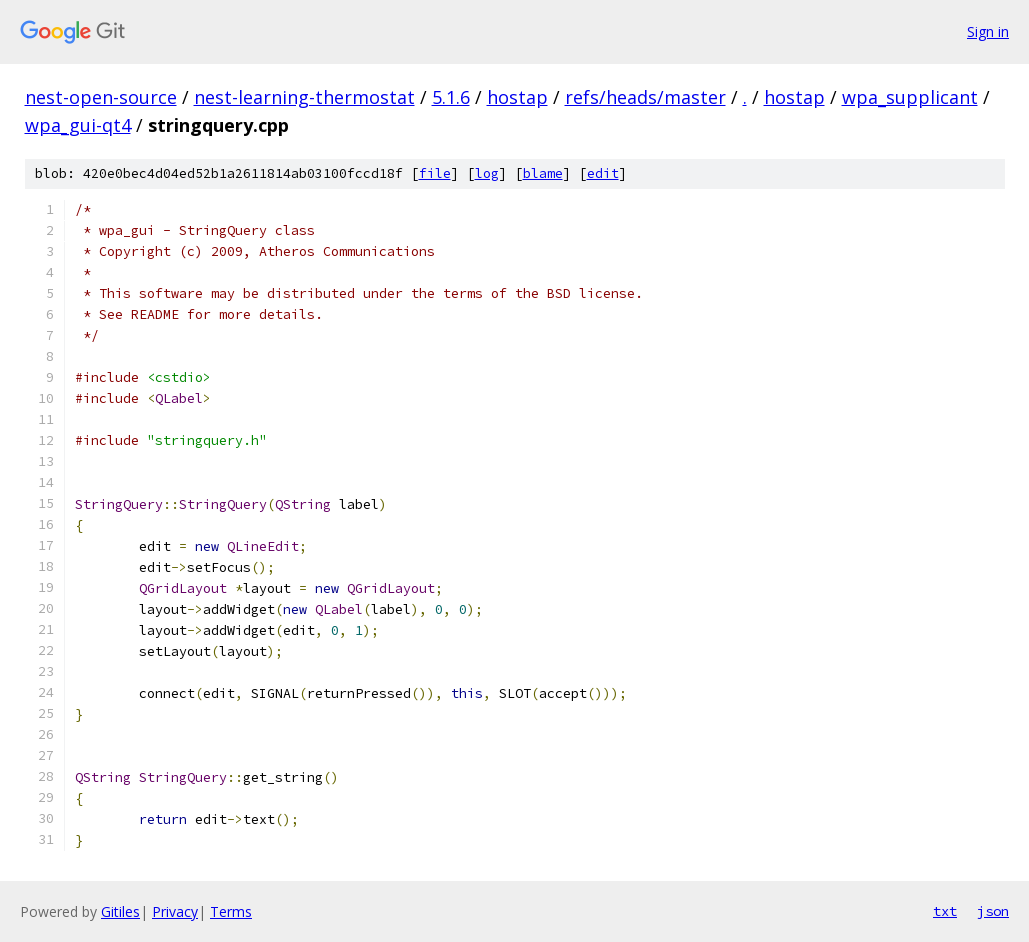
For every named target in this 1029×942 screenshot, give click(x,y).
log (487, 173)
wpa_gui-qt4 (78, 125)
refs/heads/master (645, 97)
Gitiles (120, 911)
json (993, 911)
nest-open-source (101, 97)
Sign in (988, 31)
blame (543, 173)
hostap (517, 97)
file (435, 173)
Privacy (175, 911)
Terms (231, 911)
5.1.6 (451, 97)
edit (603, 173)
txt (945, 911)
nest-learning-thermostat (304, 97)
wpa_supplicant (910, 97)
